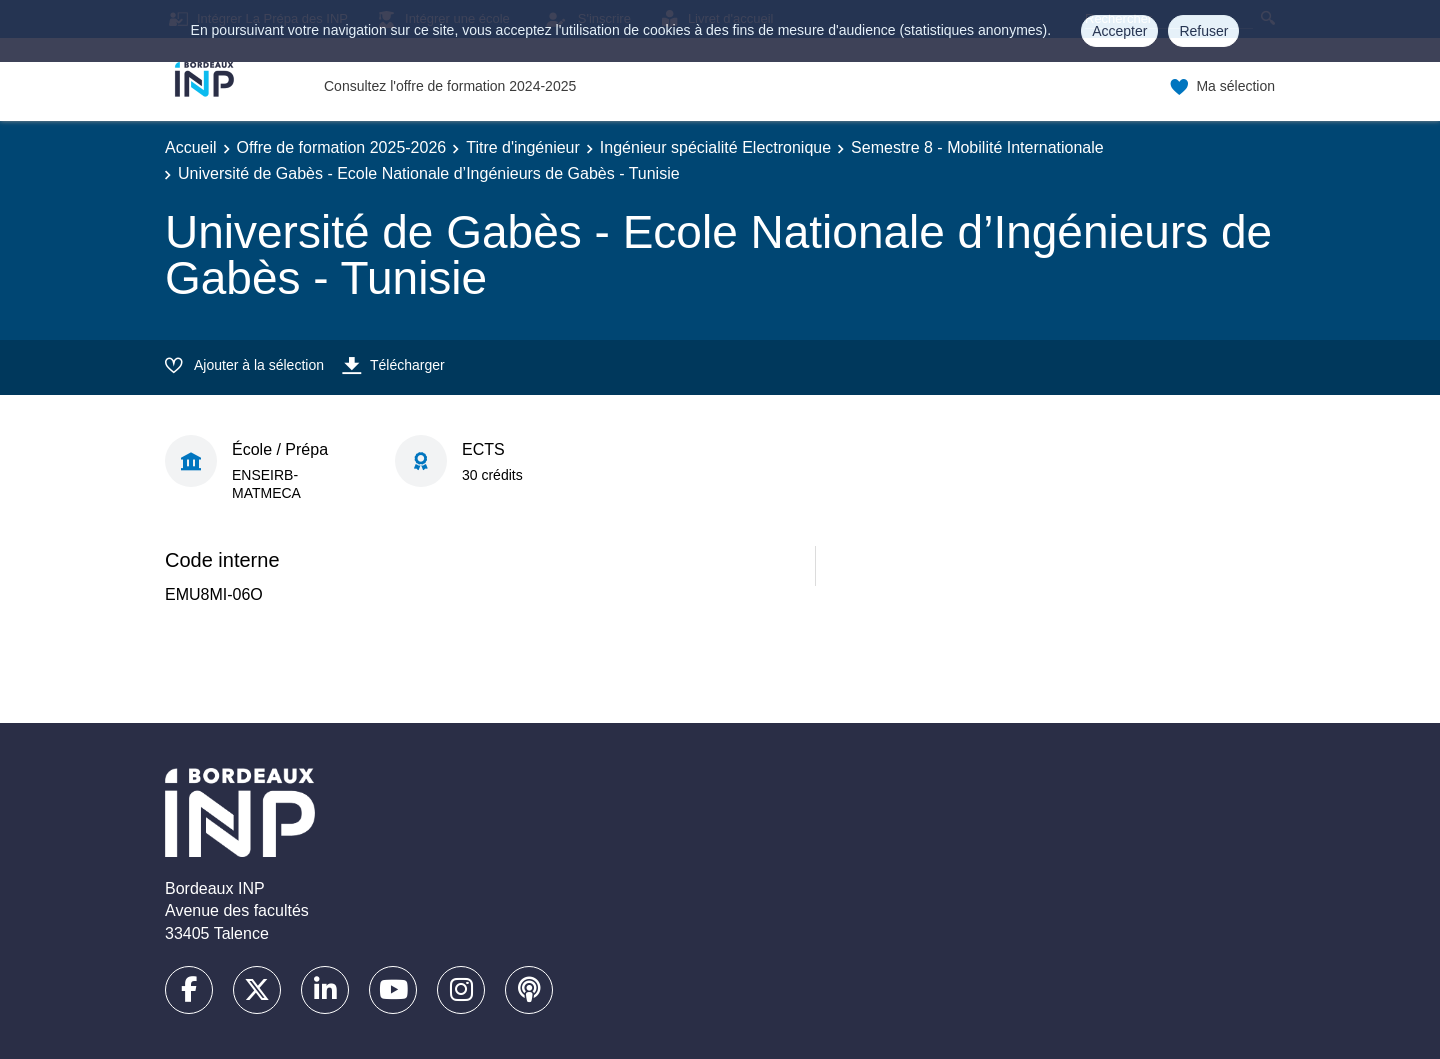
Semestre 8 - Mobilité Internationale (977, 147)
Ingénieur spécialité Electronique (715, 147)
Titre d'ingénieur (523, 147)
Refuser (1203, 31)
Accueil (191, 147)
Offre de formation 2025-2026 (342, 147)
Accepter (1119, 31)
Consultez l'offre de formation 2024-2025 (450, 86)
